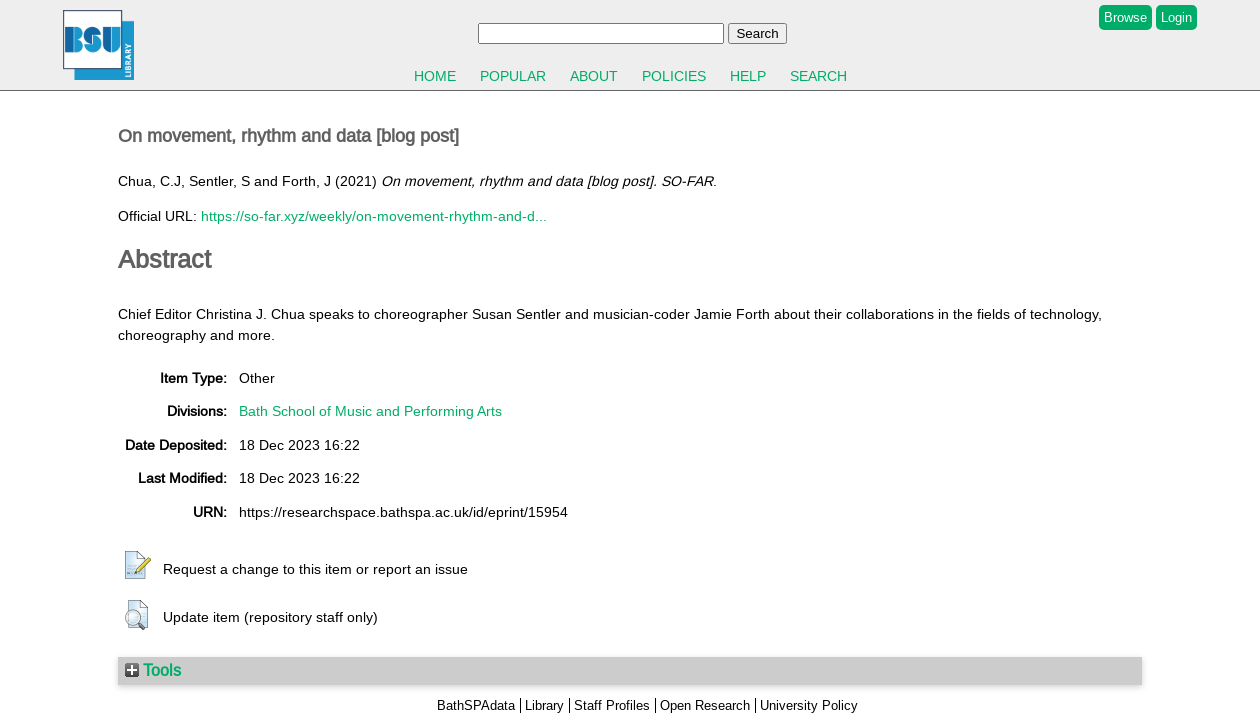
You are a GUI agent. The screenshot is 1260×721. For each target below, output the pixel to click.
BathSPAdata (476, 705)
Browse (1125, 17)
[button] (138, 566)
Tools (153, 670)
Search (818, 76)
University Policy (809, 705)
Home (435, 76)
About (594, 76)
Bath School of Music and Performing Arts (370, 411)
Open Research (705, 705)
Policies (674, 76)
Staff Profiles (612, 705)
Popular (513, 76)
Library (544, 705)
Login (1176, 17)
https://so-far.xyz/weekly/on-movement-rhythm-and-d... (374, 216)
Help (748, 76)
